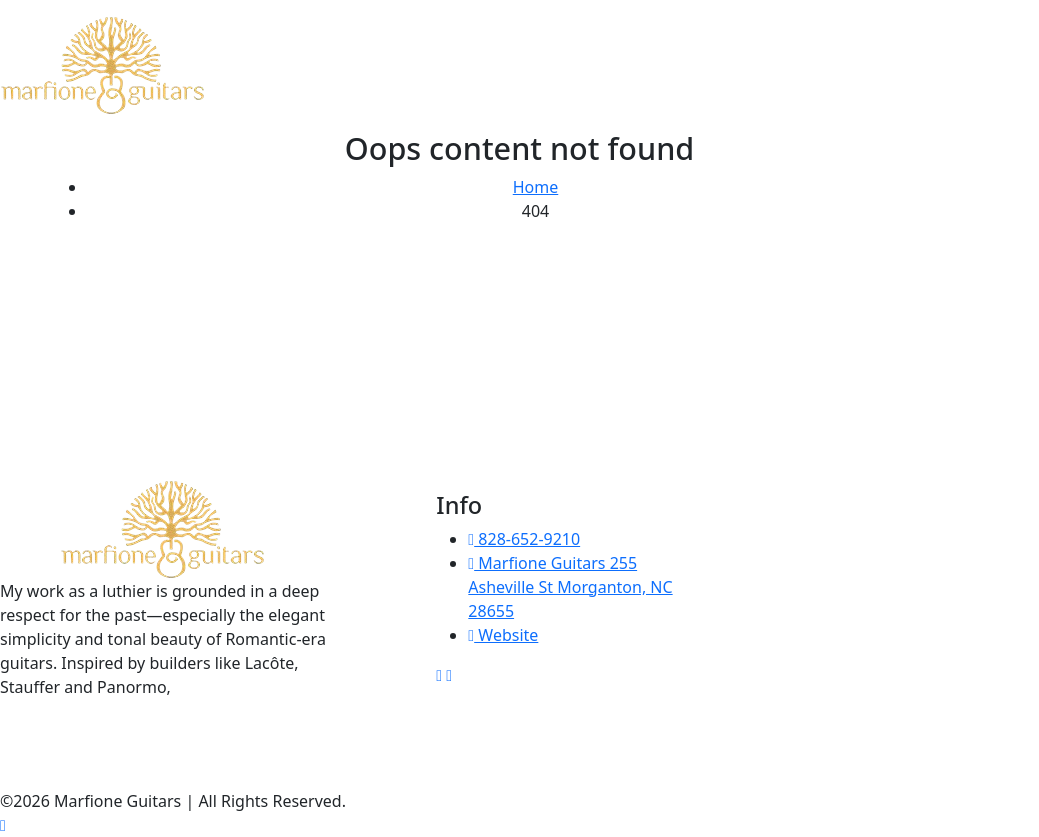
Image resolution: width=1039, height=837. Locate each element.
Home (536, 187)
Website (503, 635)
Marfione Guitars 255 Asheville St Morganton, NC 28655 (570, 587)
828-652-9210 (524, 539)
